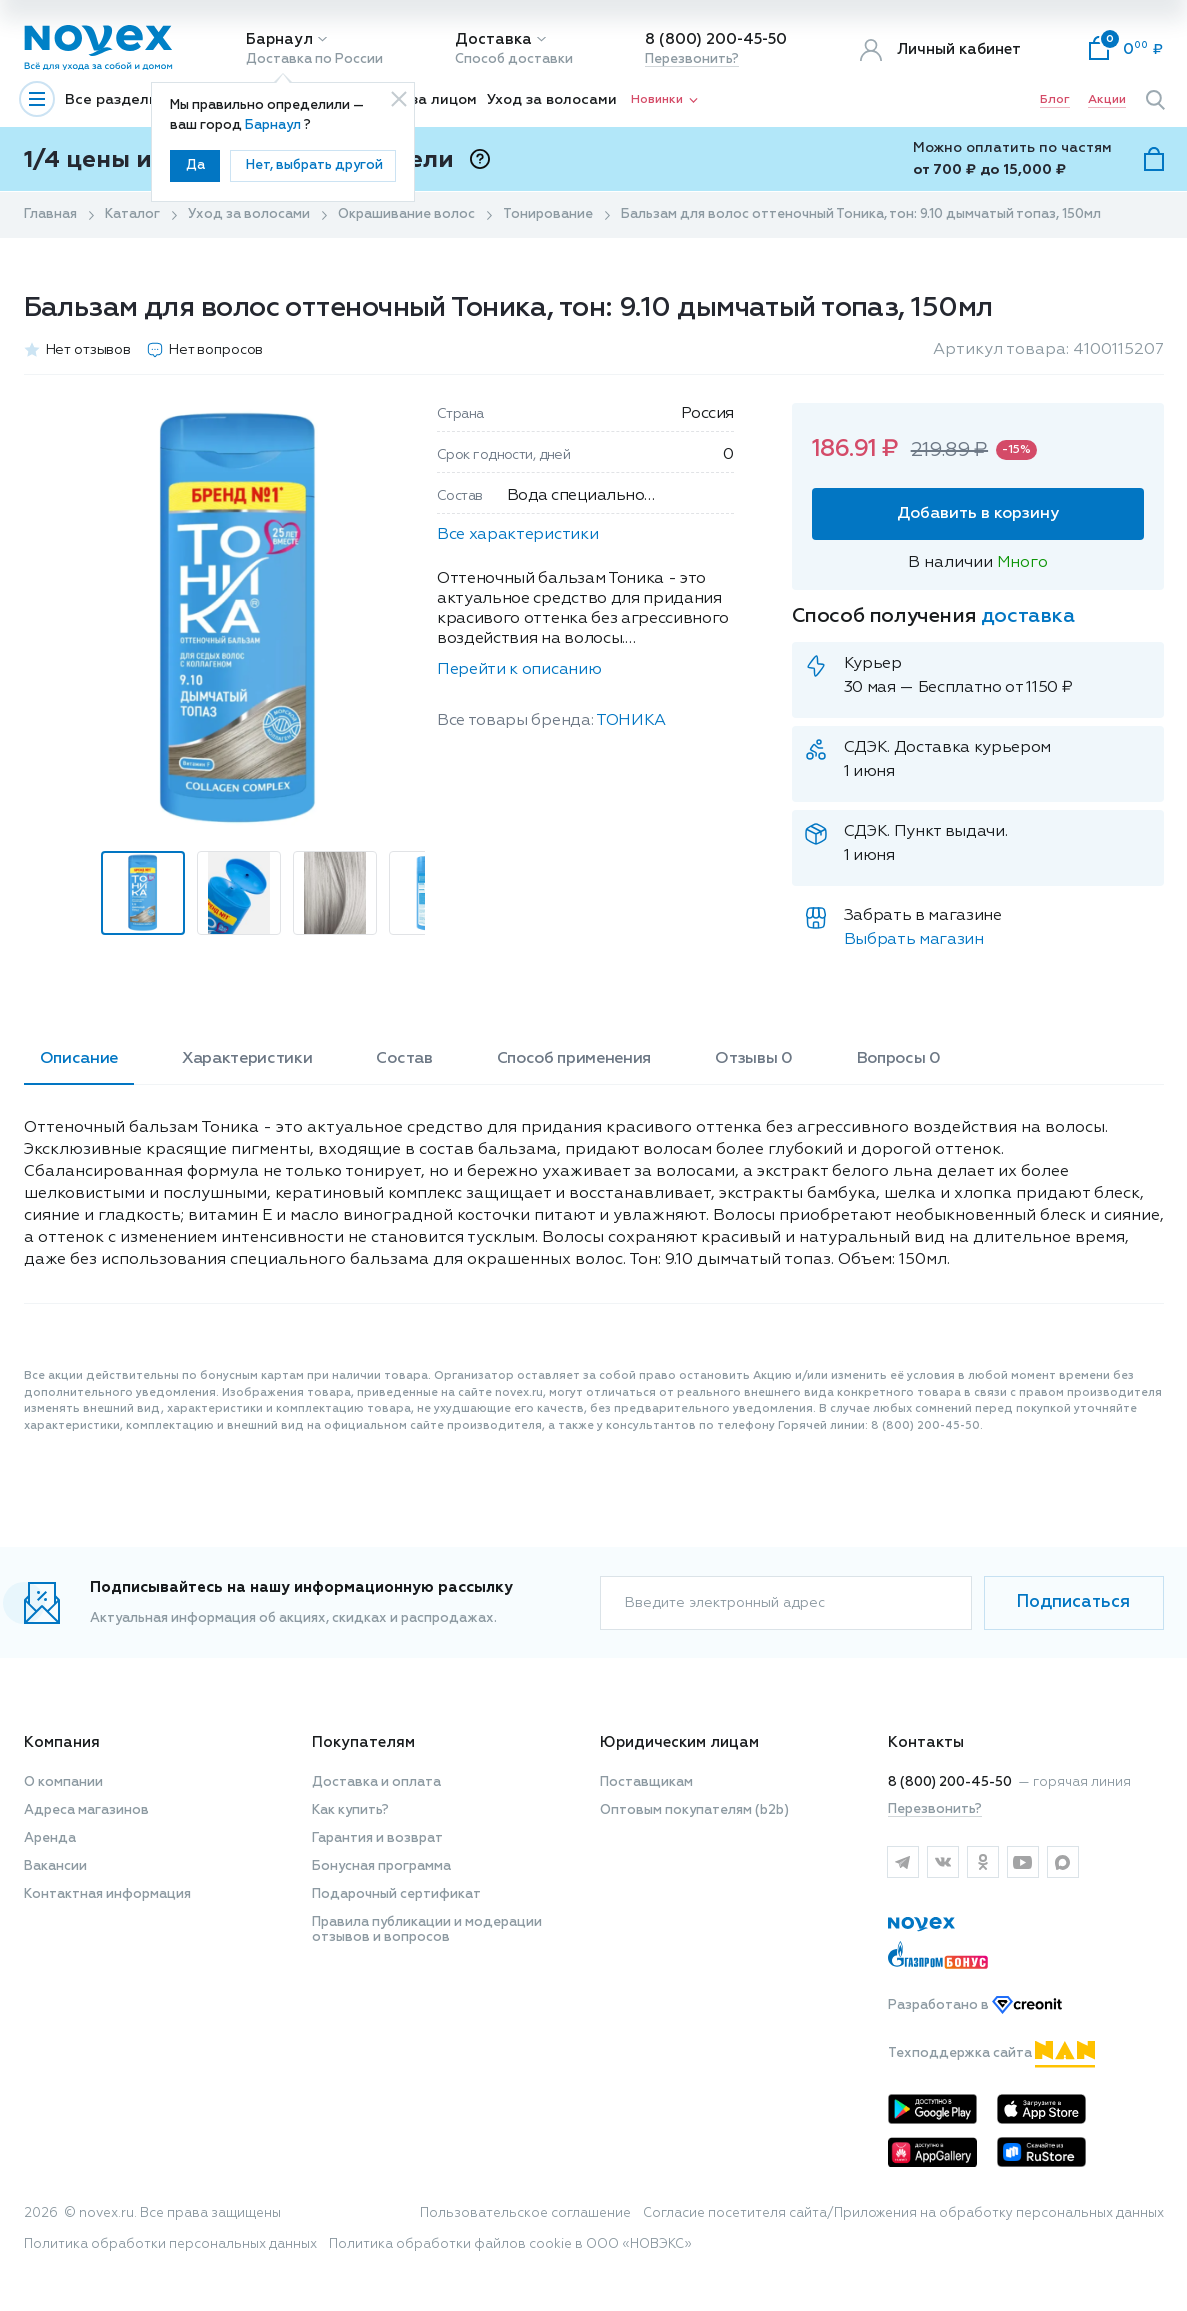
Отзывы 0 (753, 1059)
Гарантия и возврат (377, 1838)
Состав (404, 1059)
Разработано (975, 2005)
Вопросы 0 (899, 1059)
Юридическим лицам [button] (679, 1742)
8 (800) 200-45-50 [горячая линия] (950, 1782)
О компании (63, 1782)
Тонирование (548, 214)
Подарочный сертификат (396, 1894)
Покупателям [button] (363, 1742)
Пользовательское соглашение (525, 2213)
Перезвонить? (692, 59)
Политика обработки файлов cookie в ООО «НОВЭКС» (510, 2244)
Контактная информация (107, 1894)
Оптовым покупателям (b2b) (694, 1810)
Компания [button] (62, 1742)
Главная (50, 214)
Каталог (132, 214)
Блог (1055, 100)
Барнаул (279, 39)
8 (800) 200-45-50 (716, 39)
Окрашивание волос (406, 214)
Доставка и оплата (376, 1782)
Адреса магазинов (86, 1810)
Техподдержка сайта (991, 2053)
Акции (1107, 100)
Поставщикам (646, 1782)
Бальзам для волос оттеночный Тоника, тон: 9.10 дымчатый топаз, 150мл (861, 214)
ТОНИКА (631, 721)
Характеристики (247, 1059)
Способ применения (574, 1059)
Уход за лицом (424, 100)
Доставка (493, 39)
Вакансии (55, 1866)
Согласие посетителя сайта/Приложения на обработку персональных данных (903, 2213)
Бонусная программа (381, 1866)
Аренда (50, 1838)
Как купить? (350, 1810)
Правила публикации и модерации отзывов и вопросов (427, 1930)
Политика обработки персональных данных (170, 2244)
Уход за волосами (552, 100)
